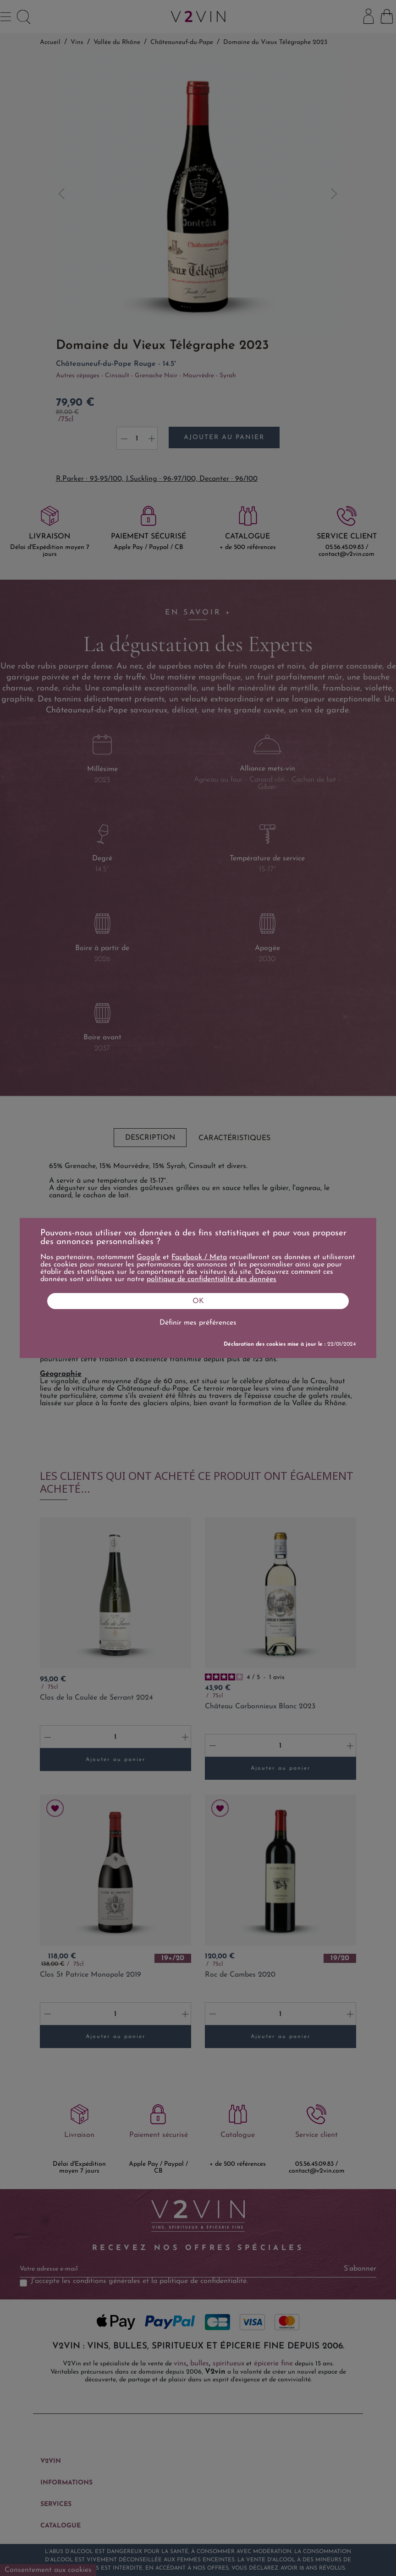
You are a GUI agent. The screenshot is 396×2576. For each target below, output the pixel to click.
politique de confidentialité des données (211, 1279)
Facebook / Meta (199, 1257)
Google (148, 1257)
